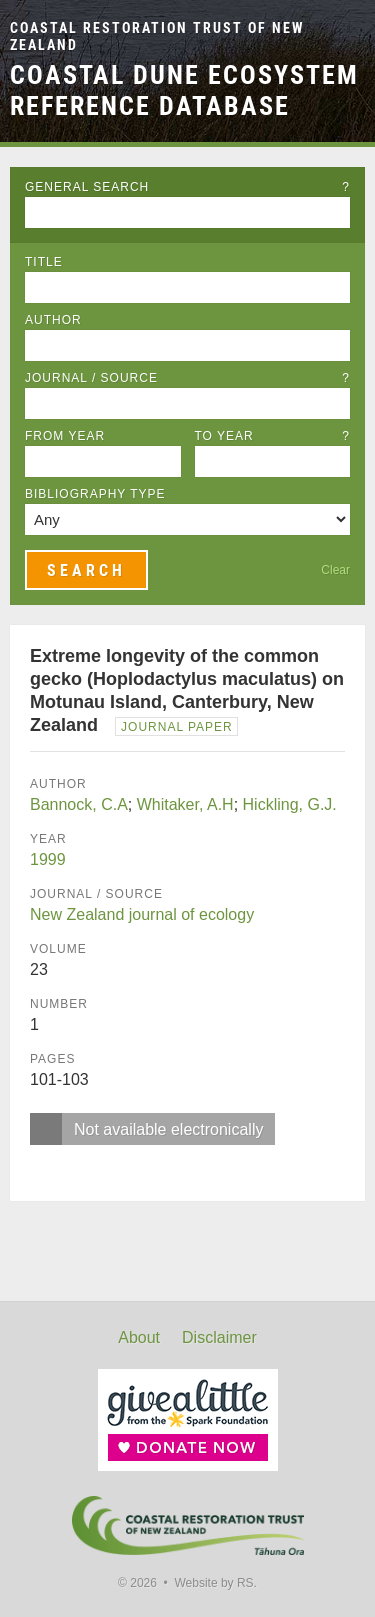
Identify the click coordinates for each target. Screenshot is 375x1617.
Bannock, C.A (79, 804)
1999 (48, 859)
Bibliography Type (95, 494)
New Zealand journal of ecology (142, 914)
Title (44, 262)
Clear (335, 570)
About (139, 1337)
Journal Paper (177, 727)
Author (53, 320)
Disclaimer (219, 1337)
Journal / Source (187, 378)
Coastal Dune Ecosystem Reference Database (184, 90)
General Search (187, 187)
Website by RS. (215, 1583)
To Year (273, 436)
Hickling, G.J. (290, 804)
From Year (65, 436)
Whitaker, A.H (185, 804)
